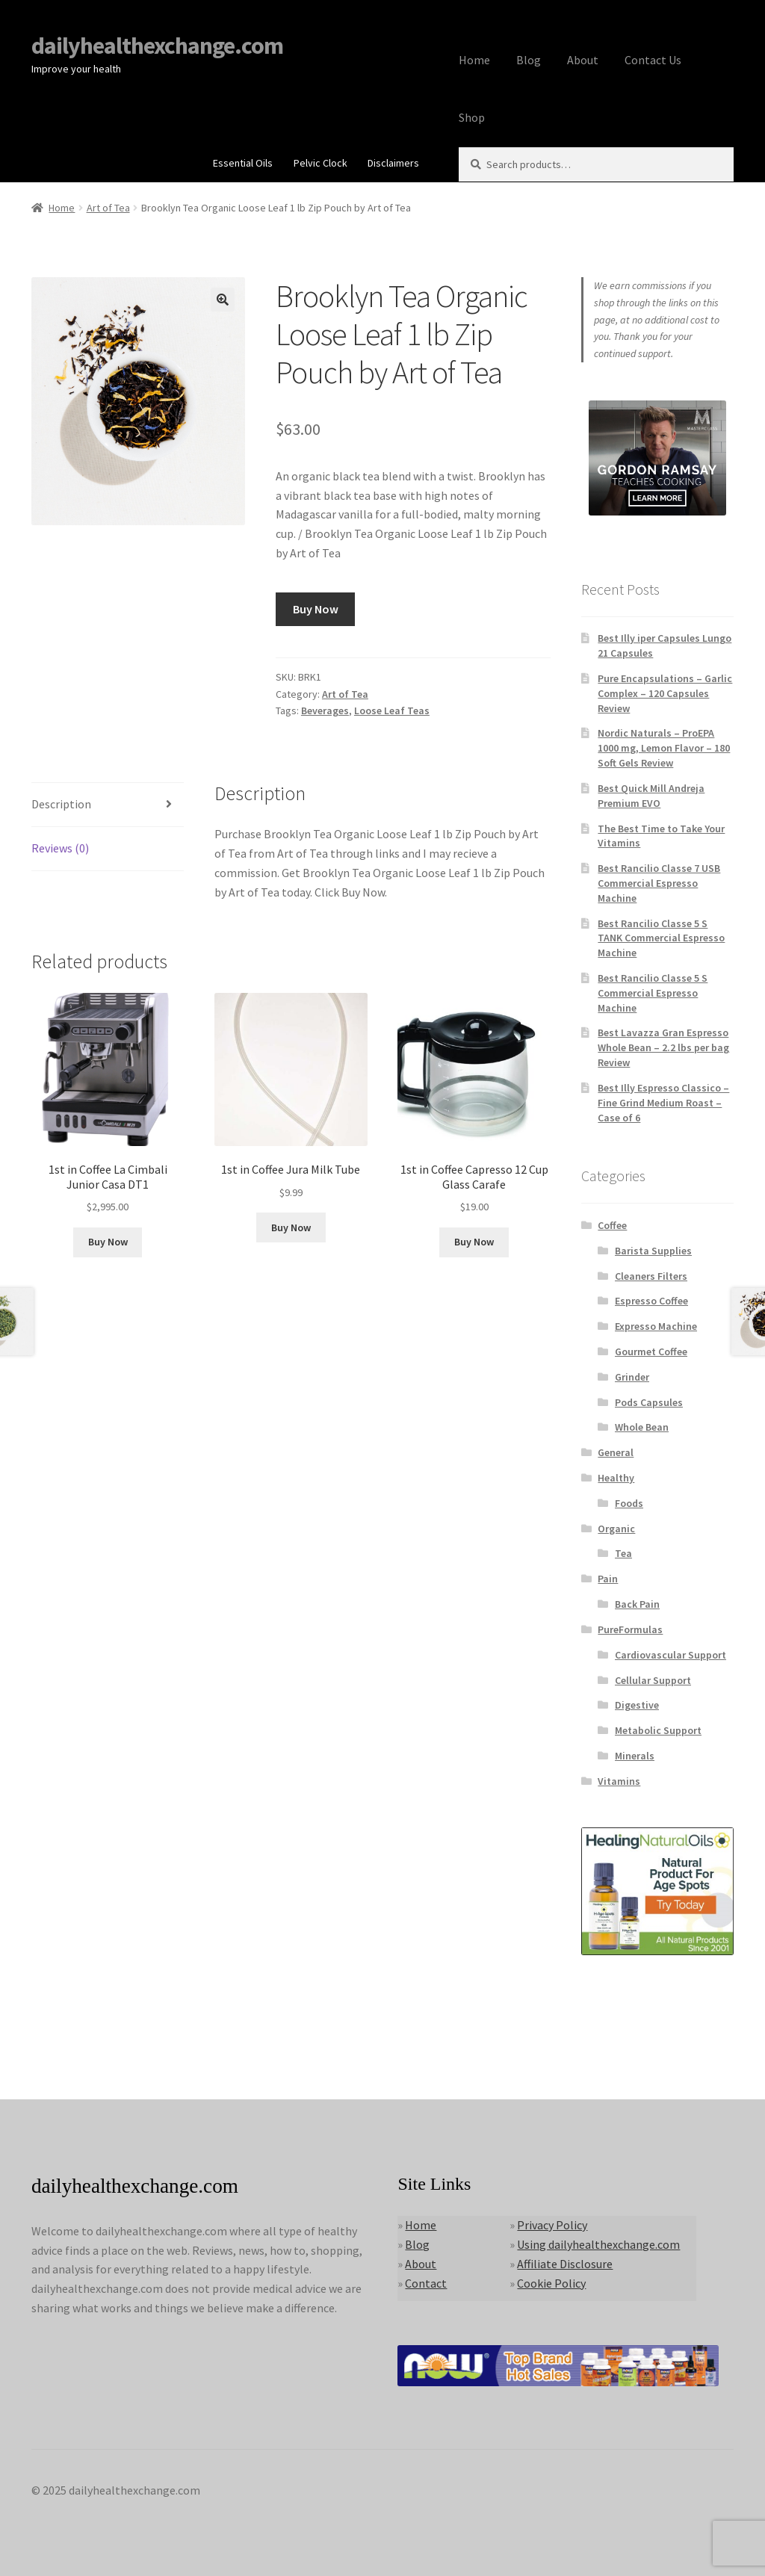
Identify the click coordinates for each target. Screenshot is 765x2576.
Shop (472, 117)
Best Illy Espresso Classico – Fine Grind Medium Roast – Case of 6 (663, 1102)
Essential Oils (243, 163)
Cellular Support (653, 1680)
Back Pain (637, 1604)
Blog (528, 59)
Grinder (632, 1377)
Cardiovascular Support (670, 1655)
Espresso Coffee (651, 1300)
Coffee (612, 1225)
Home (474, 59)
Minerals (634, 1755)
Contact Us (653, 59)
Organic (616, 1528)
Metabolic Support (658, 1730)
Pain (608, 1578)
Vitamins (619, 1781)
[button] (223, 300)
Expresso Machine (656, 1326)
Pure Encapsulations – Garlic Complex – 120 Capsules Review (665, 693)
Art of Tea (108, 207)
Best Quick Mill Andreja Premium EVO (651, 795)
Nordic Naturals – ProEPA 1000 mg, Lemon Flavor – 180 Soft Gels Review (664, 748)
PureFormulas (630, 1629)
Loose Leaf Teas (392, 710)
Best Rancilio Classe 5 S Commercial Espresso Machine (652, 993)
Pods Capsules (649, 1402)
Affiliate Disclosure (565, 2263)
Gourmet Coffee (651, 1351)
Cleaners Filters (651, 1276)
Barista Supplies (653, 1250)
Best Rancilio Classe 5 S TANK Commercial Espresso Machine (661, 938)
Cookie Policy (551, 2283)
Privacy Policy (552, 2224)
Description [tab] (61, 803)
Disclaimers (393, 163)
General (616, 1452)
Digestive (637, 1705)
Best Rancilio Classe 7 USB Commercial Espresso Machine (659, 883)
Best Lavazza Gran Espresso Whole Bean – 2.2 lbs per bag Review (663, 1047)
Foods (629, 1503)
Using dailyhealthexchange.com (598, 2244)
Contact (426, 2283)
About (582, 59)
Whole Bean (642, 1427)
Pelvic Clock (320, 163)
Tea (623, 1553)
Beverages (325, 710)
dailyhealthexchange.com (157, 46)
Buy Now (315, 608)
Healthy (616, 1477)
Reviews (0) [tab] (60, 847)
